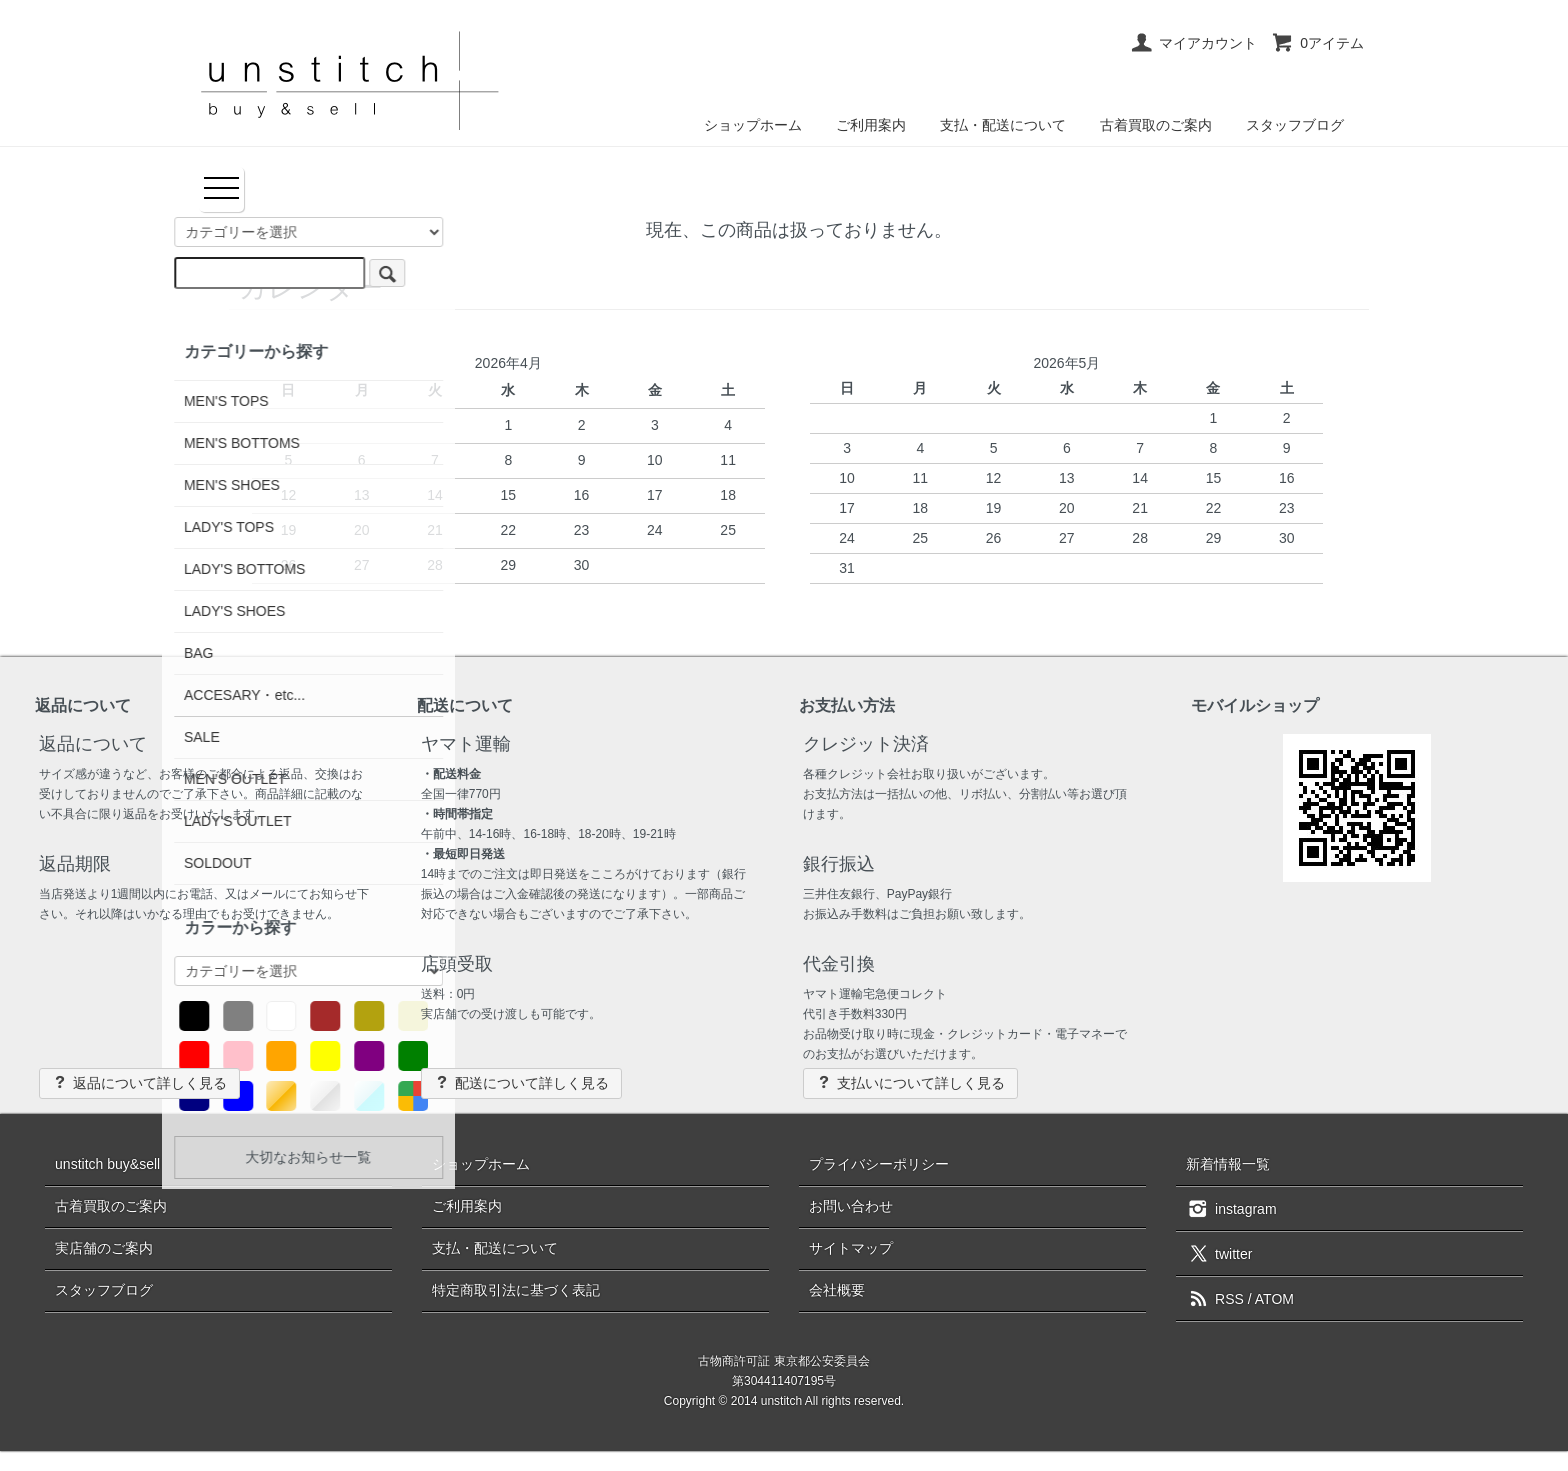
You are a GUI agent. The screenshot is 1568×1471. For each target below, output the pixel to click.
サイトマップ (851, 1248)
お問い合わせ (851, 1206)
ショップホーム (753, 125)
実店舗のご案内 (104, 1248)
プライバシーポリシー (879, 1164)
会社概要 (837, 1290)
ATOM (1274, 1299)
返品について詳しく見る (139, 1082)
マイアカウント (1193, 43)
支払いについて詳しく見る (910, 1082)
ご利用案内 (871, 125)
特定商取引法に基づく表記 (516, 1290)
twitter (1219, 1253)
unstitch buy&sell (107, 1164)
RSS (1215, 1299)
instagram (1231, 1208)
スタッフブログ (1295, 125)
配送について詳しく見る (521, 1082)
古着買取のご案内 (1156, 125)
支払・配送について (1003, 125)
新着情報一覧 (1228, 1164)
